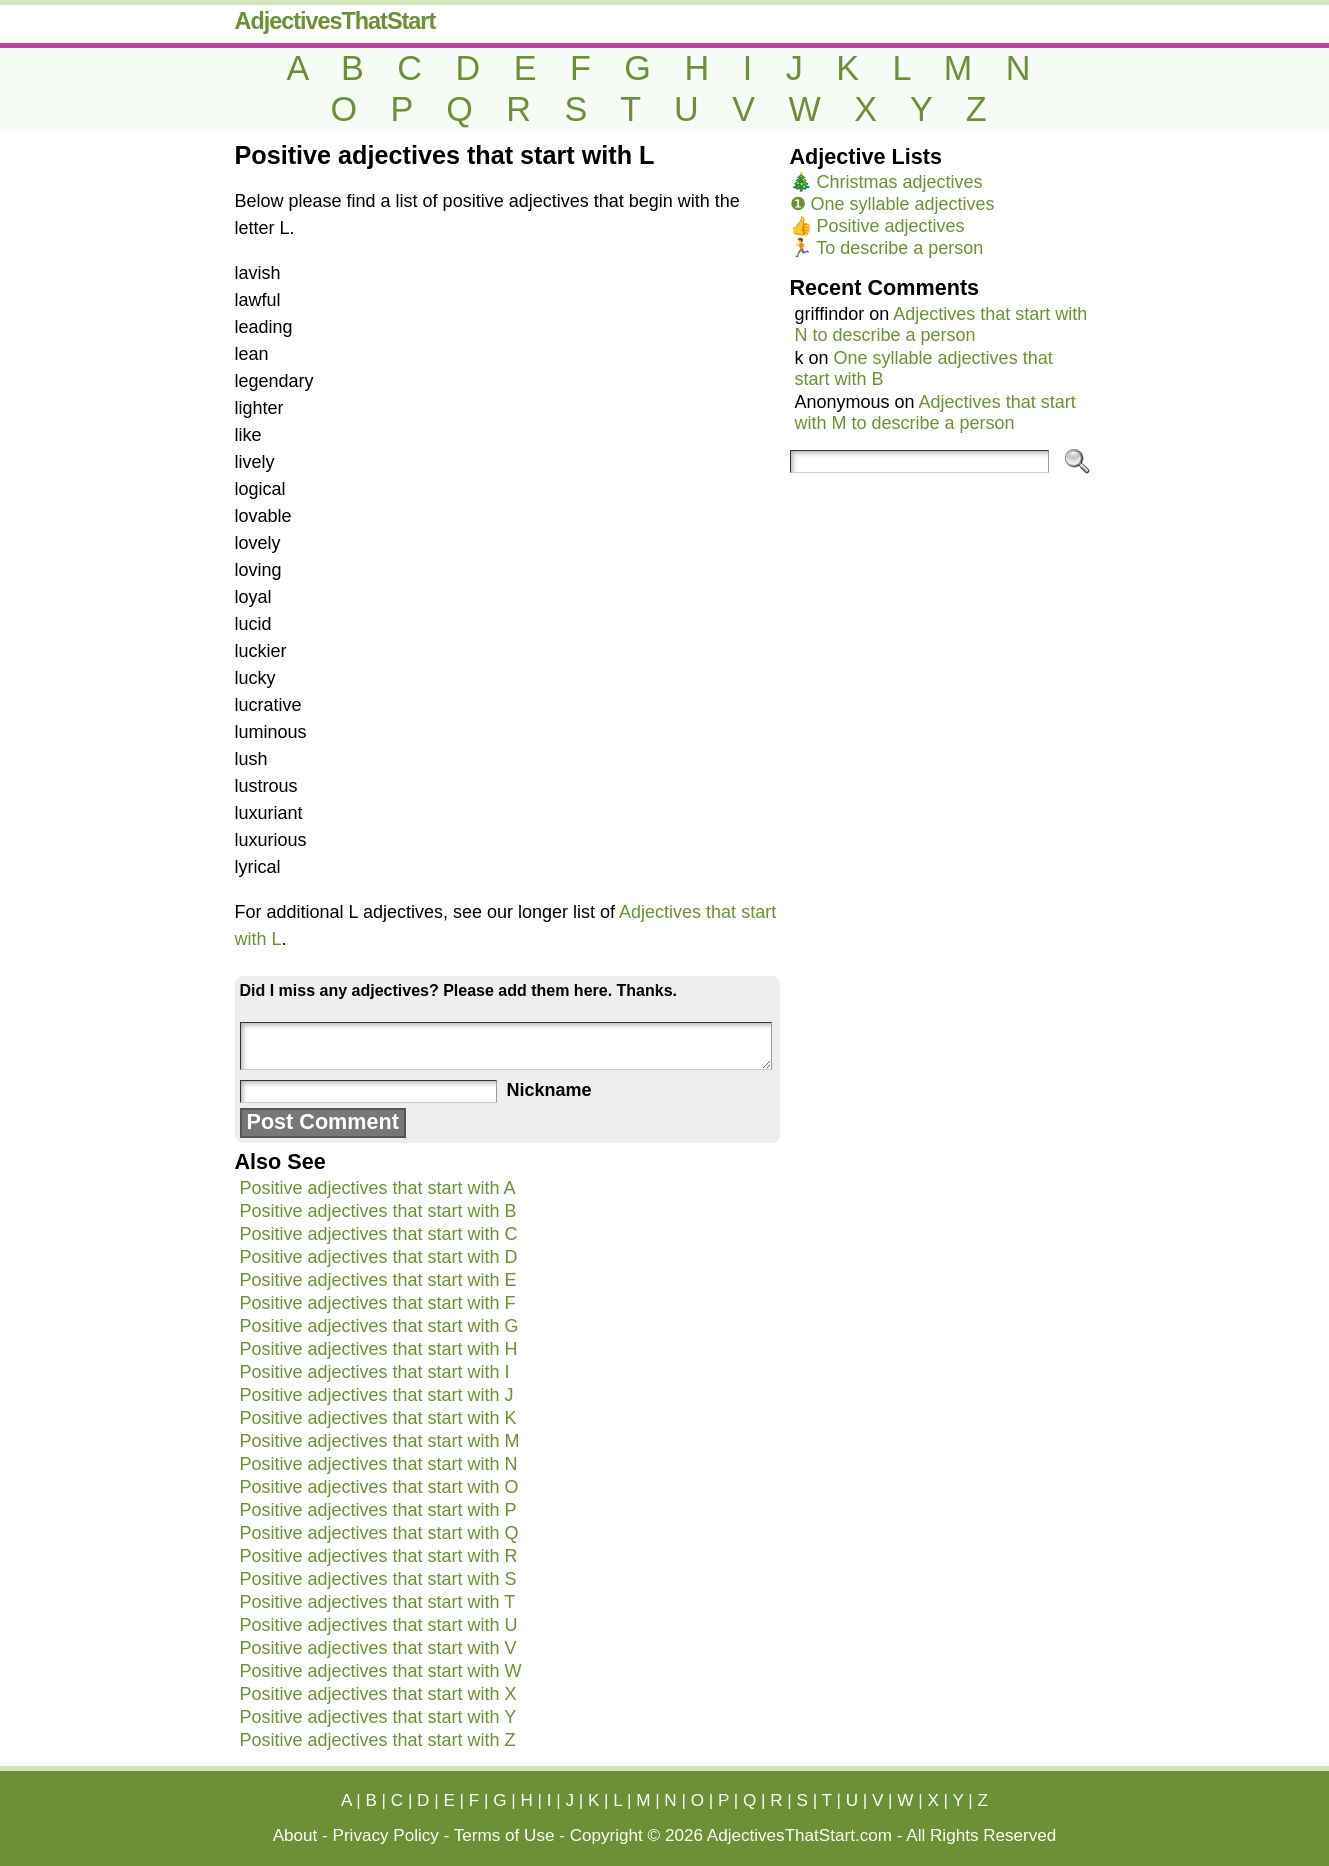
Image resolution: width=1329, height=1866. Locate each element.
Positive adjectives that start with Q (379, 1533)
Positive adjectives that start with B (378, 1211)
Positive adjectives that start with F (378, 1303)
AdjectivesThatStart (335, 21)
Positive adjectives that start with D (379, 1257)
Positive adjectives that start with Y (378, 1717)
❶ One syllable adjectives (892, 204)
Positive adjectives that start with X (378, 1694)
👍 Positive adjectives (877, 226)
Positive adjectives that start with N (379, 1464)
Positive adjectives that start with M (380, 1441)
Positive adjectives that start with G (379, 1326)
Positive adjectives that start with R (379, 1556)
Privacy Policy (386, 1835)
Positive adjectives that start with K (378, 1418)
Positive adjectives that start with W (381, 1671)
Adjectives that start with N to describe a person (941, 324)
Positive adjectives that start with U (379, 1625)
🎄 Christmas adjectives (886, 182)
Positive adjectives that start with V (378, 1648)
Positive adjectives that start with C (379, 1234)
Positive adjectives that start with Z (378, 1740)
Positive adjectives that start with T (378, 1602)
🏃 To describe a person (887, 248)
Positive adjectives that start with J (377, 1395)
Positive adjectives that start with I (375, 1372)
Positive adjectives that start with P (378, 1510)
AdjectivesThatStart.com (799, 1835)
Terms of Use (504, 1835)
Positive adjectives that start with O (379, 1487)
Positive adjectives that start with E (378, 1280)
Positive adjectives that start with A (378, 1188)
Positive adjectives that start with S (378, 1579)
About (295, 1835)
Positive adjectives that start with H (379, 1349)
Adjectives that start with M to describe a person (935, 412)
